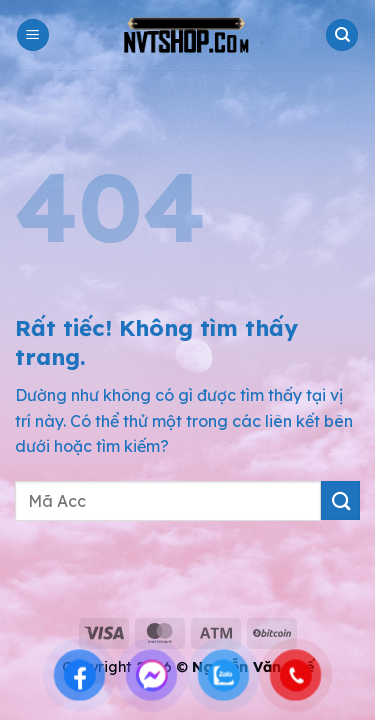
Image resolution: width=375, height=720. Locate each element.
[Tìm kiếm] (342, 35)
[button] (33, 35)
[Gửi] (340, 500)
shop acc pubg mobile (85, 584)
